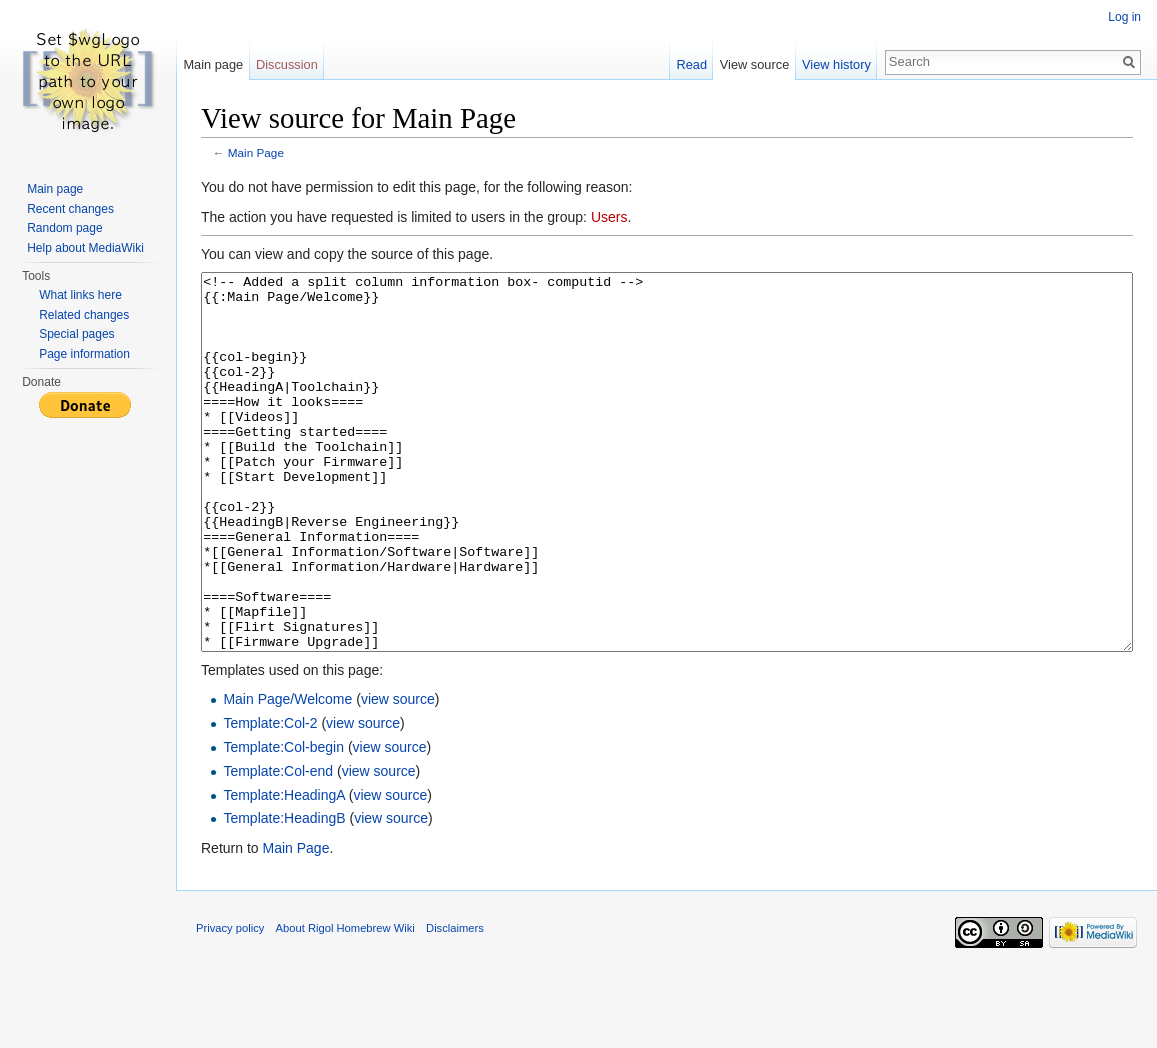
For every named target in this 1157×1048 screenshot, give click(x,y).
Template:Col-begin (283, 822)
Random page (64, 228)
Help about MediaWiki (85, 248)
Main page (213, 64)
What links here (80, 295)
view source (398, 774)
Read (691, 64)
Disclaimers (455, 1003)
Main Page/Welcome (287, 774)
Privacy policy (230, 1003)
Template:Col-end (278, 846)
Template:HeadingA (283, 870)
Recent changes (70, 209)
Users (609, 217)
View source (754, 64)
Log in (1124, 17)
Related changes (84, 315)
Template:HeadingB (284, 893)
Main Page (256, 152)
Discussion (287, 64)
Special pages (76, 334)
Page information (84, 354)
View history (836, 64)
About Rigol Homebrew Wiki (345, 1003)
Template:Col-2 (270, 798)
